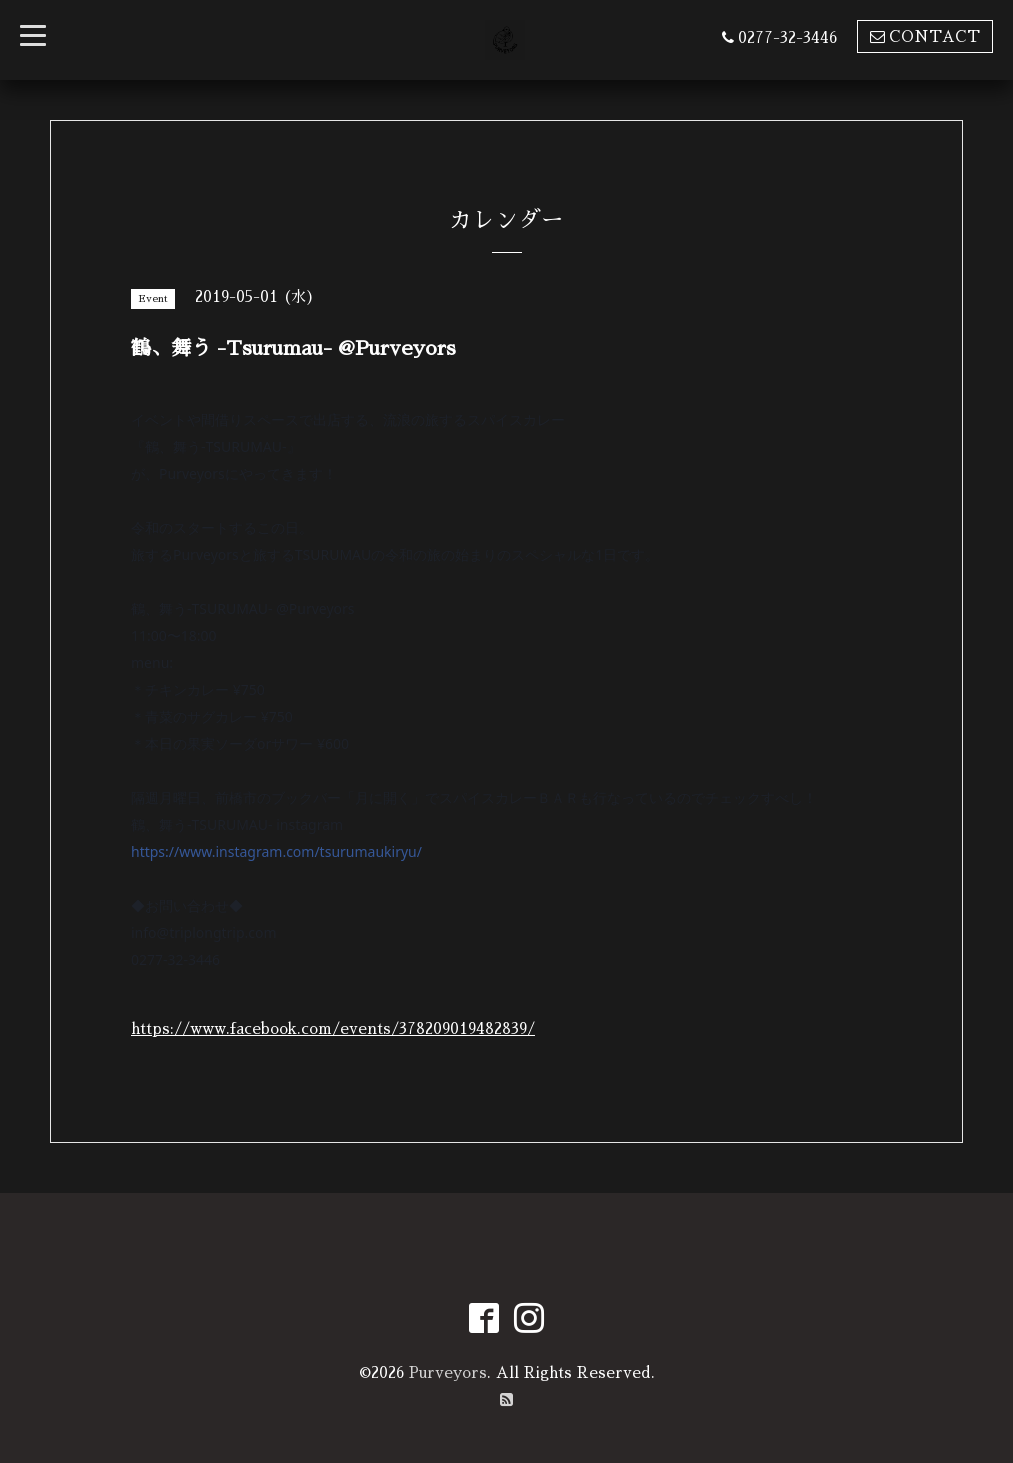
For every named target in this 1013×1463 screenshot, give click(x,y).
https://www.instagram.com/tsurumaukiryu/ (276, 851)
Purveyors (448, 1372)
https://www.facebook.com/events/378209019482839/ (333, 1028)
